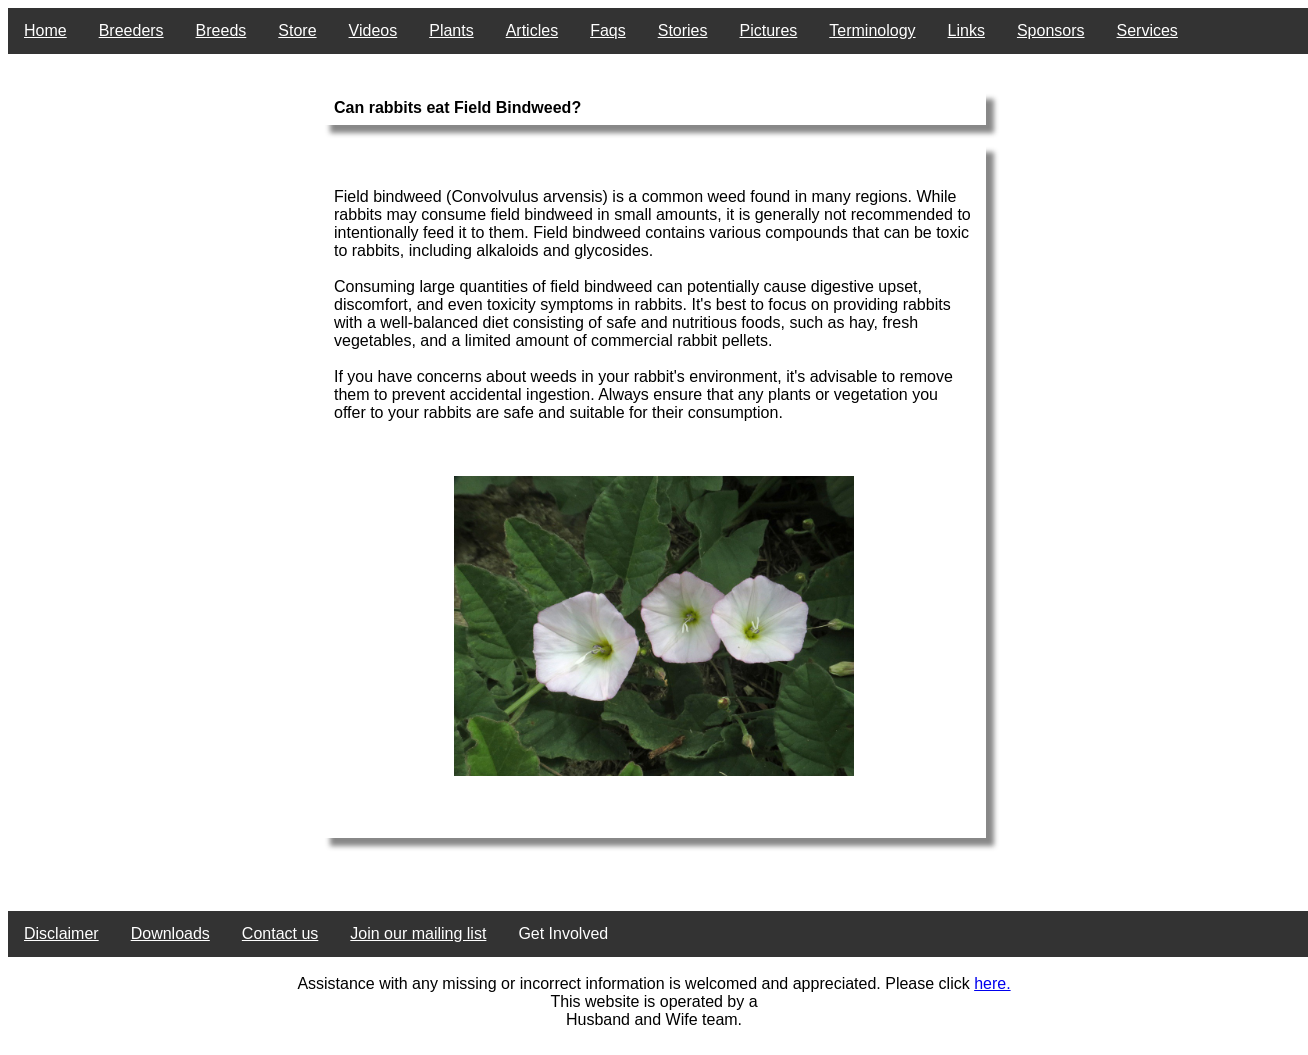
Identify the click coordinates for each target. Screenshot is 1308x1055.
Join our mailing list (418, 933)
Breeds (221, 30)
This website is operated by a (653, 1001)
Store (297, 30)
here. (992, 983)
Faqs (608, 30)
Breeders (131, 30)
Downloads (170, 933)
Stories (683, 30)
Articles (532, 30)
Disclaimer (61, 933)
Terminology (872, 30)
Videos (373, 30)
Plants (451, 30)
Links (966, 30)
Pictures (769, 30)
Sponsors (1051, 30)
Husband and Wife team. (654, 1019)
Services (1147, 30)
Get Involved (563, 933)
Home (45, 30)
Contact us (280, 933)
